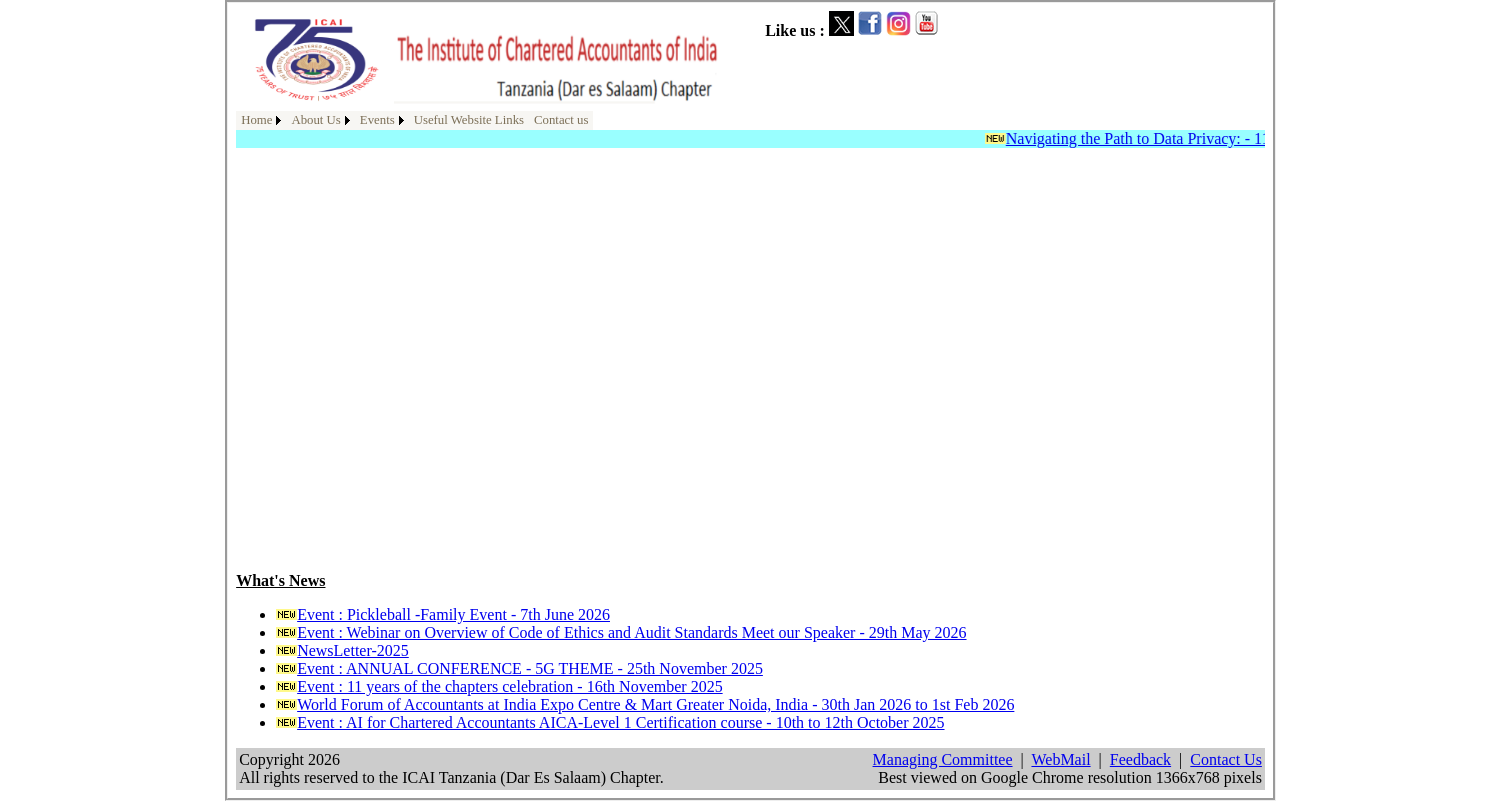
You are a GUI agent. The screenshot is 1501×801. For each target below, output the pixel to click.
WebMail (1060, 759)
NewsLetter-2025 (353, 650)
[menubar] (414, 120)
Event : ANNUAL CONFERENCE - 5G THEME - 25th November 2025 (530, 668)
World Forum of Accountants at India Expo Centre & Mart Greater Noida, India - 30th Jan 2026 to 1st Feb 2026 (655, 704)
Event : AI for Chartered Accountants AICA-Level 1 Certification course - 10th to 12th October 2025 (620, 722)
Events (377, 120)
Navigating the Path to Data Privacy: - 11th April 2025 (1184, 138)
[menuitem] (261, 120)
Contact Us (1226, 759)
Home (256, 120)
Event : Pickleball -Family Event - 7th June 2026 (453, 614)
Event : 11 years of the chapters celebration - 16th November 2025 (509, 686)
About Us (315, 120)
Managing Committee (943, 759)
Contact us (561, 120)
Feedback (1140, 759)
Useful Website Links (469, 120)
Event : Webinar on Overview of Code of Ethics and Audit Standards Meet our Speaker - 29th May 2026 (631, 632)
